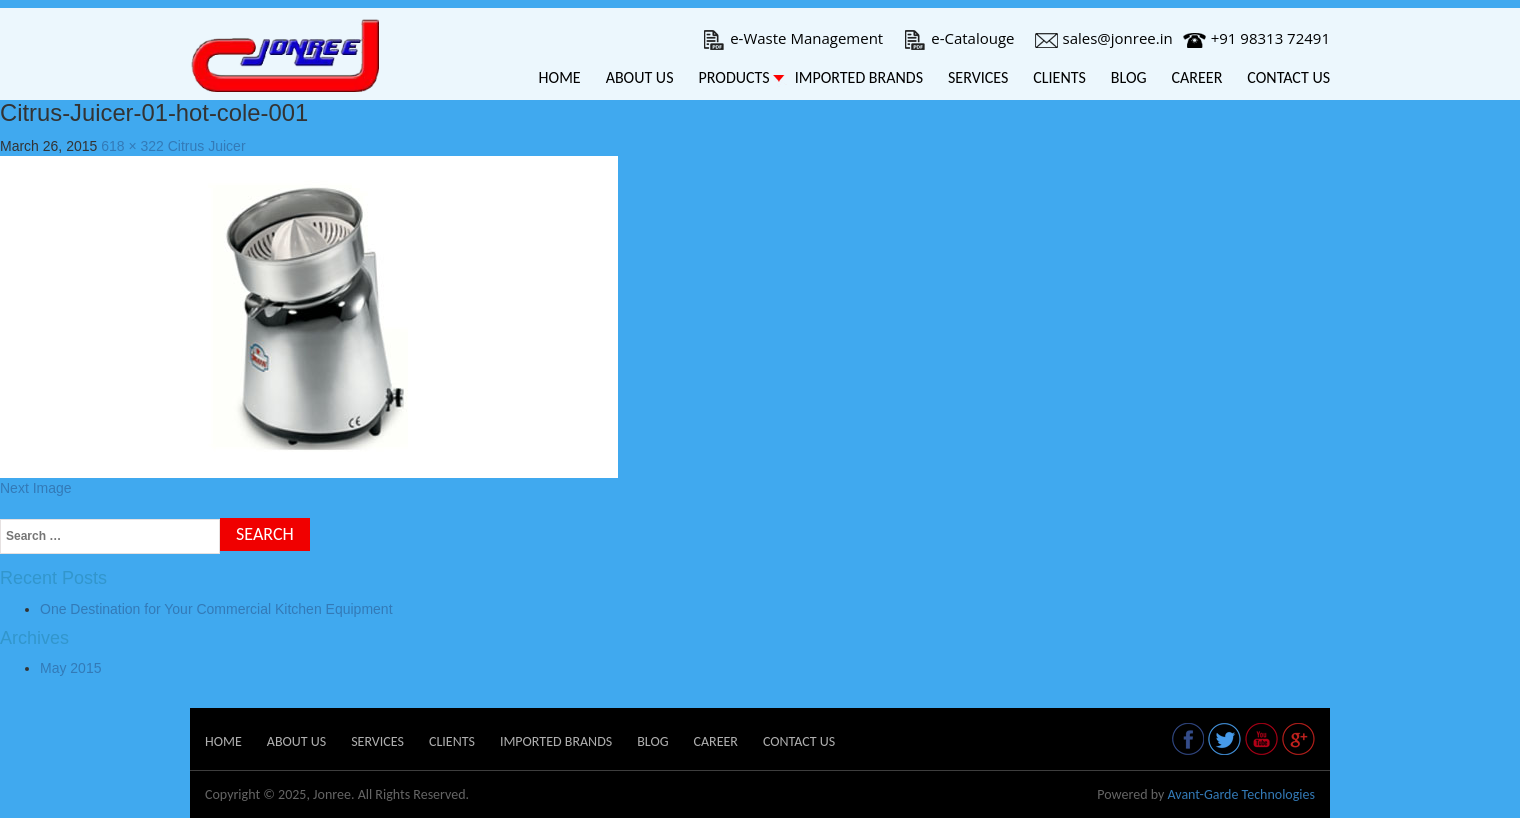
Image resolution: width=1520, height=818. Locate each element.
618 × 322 (132, 146)
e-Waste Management (792, 38)
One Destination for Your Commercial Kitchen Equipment (216, 609)
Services (978, 77)
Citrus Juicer (207, 146)
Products (733, 77)
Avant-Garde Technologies (1241, 794)
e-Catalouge (958, 38)
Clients (1059, 77)
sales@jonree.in (1104, 38)
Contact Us (1288, 77)
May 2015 (70, 668)
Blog (1129, 77)
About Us (640, 77)
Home (560, 77)
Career (1197, 77)
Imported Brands (859, 77)
